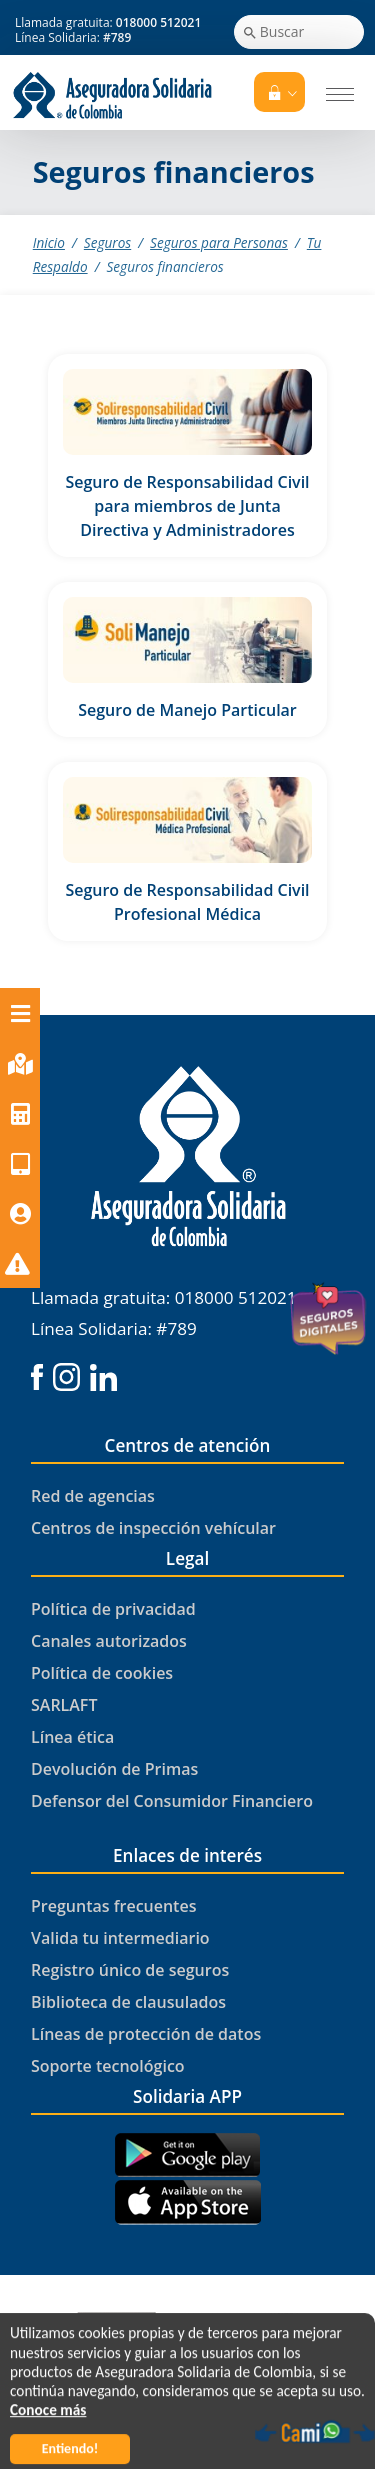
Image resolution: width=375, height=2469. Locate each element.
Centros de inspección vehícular (153, 1528)
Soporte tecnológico (108, 2066)
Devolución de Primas (114, 1769)
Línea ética (72, 1737)
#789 (117, 37)
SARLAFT (64, 1705)
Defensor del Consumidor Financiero (172, 1801)
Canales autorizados (109, 1641)
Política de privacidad (113, 1609)
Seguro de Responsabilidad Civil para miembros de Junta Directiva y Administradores (187, 506)
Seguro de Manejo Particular (187, 710)
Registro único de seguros (130, 1970)
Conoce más (48, 2412)
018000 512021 (158, 22)
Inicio (49, 242)
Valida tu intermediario (120, 1938)
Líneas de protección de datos (146, 2034)
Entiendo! (70, 2451)
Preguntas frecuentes (113, 1906)
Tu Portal (275, 92)
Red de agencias (93, 1496)
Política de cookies (102, 1673)
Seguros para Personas (219, 242)
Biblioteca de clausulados (128, 2002)
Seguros (107, 242)
